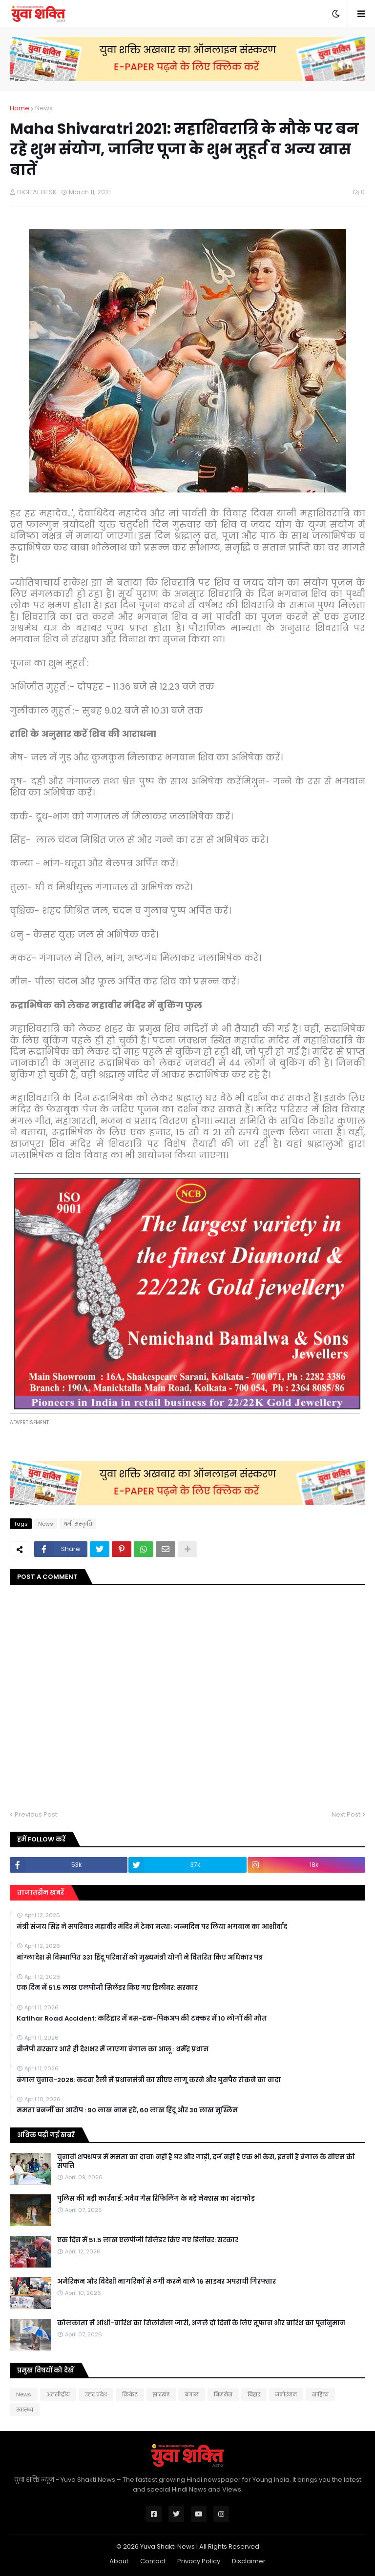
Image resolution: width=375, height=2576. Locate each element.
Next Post (346, 1814)
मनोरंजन (286, 2394)
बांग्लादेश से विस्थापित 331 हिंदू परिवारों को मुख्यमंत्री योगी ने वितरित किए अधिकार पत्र (140, 1957)
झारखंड (161, 2394)
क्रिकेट (130, 2394)
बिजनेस (223, 2394)
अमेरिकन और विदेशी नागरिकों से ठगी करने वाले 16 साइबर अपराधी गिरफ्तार (166, 2281)
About (118, 2561)
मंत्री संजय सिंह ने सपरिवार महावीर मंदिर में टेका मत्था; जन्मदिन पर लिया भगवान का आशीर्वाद (152, 1926)
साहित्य (320, 2394)
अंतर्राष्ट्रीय (58, 2394)
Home (19, 108)
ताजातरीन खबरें (40, 1892)
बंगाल (192, 2394)
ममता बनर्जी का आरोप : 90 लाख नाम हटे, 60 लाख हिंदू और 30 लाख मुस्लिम (127, 2110)
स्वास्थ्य (24, 2409)
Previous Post (36, 1814)
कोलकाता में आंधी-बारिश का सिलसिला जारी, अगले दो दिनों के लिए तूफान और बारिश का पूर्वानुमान (201, 2323)
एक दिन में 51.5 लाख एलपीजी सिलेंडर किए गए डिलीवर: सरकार (107, 1987)
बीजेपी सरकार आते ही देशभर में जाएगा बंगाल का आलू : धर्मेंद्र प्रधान (112, 2049)
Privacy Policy (198, 2561)
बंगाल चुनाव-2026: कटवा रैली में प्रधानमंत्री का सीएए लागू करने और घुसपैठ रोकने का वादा (149, 2080)
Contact (153, 2561)
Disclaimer (249, 2561)
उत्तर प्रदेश (96, 2394)
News (44, 108)
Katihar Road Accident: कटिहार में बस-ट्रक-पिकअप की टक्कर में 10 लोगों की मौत (142, 2018)
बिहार (254, 2394)
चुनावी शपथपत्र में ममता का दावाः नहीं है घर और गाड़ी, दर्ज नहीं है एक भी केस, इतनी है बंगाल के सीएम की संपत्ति (206, 2161)
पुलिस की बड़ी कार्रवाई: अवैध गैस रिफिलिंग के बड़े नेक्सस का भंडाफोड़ (156, 2198)
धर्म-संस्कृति (77, 1524)
